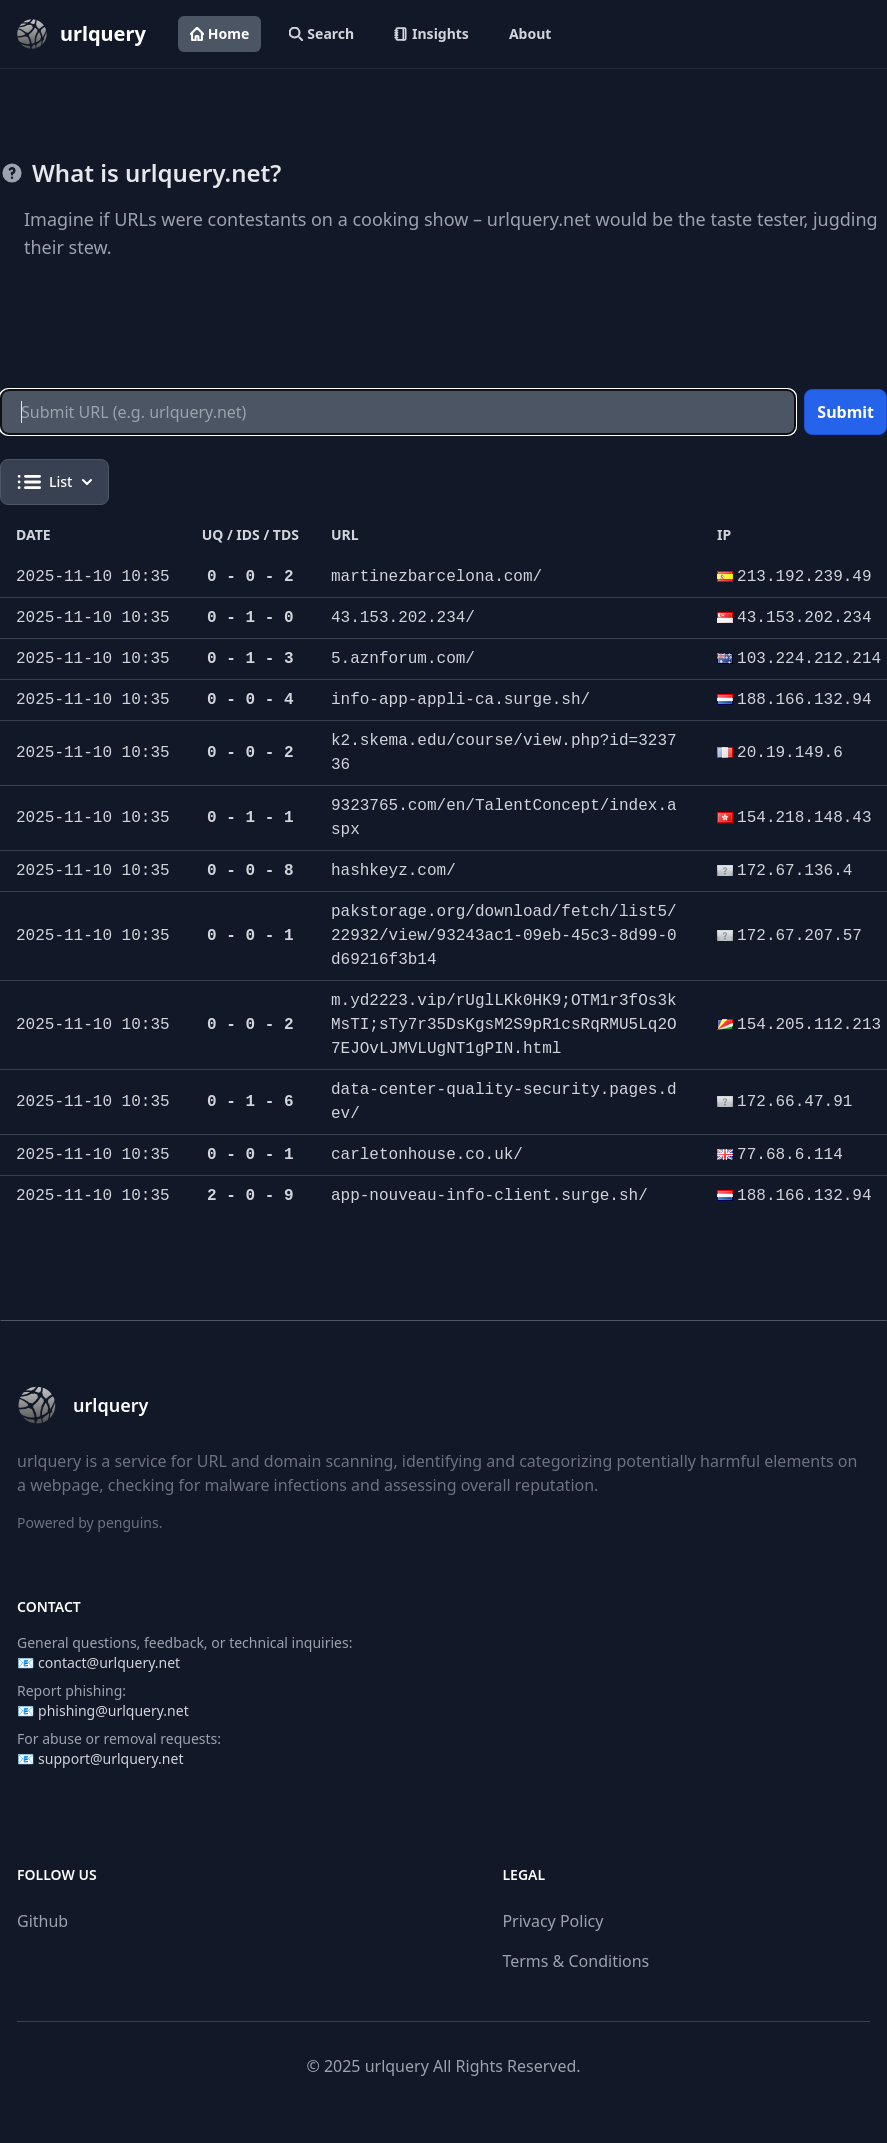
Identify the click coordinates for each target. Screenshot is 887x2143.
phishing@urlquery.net (113, 1710)
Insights (431, 33)
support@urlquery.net (110, 1758)
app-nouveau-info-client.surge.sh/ (489, 1196)
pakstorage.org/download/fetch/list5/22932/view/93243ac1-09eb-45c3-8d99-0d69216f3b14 (504, 936)
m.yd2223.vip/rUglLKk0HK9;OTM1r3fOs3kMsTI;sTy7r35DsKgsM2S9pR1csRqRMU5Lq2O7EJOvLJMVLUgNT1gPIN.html (504, 1025)
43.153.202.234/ (403, 618)
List (54, 482)
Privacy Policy (552, 1921)
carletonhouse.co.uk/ (427, 1155)
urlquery (397, 2066)
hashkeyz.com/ (393, 871)
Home (219, 33)
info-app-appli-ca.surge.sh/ (460, 700)
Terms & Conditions (575, 1961)
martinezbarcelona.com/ (436, 577)
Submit (845, 412)
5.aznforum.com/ (403, 659)
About (530, 33)
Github (42, 1921)
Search (321, 33)
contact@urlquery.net (109, 1662)
